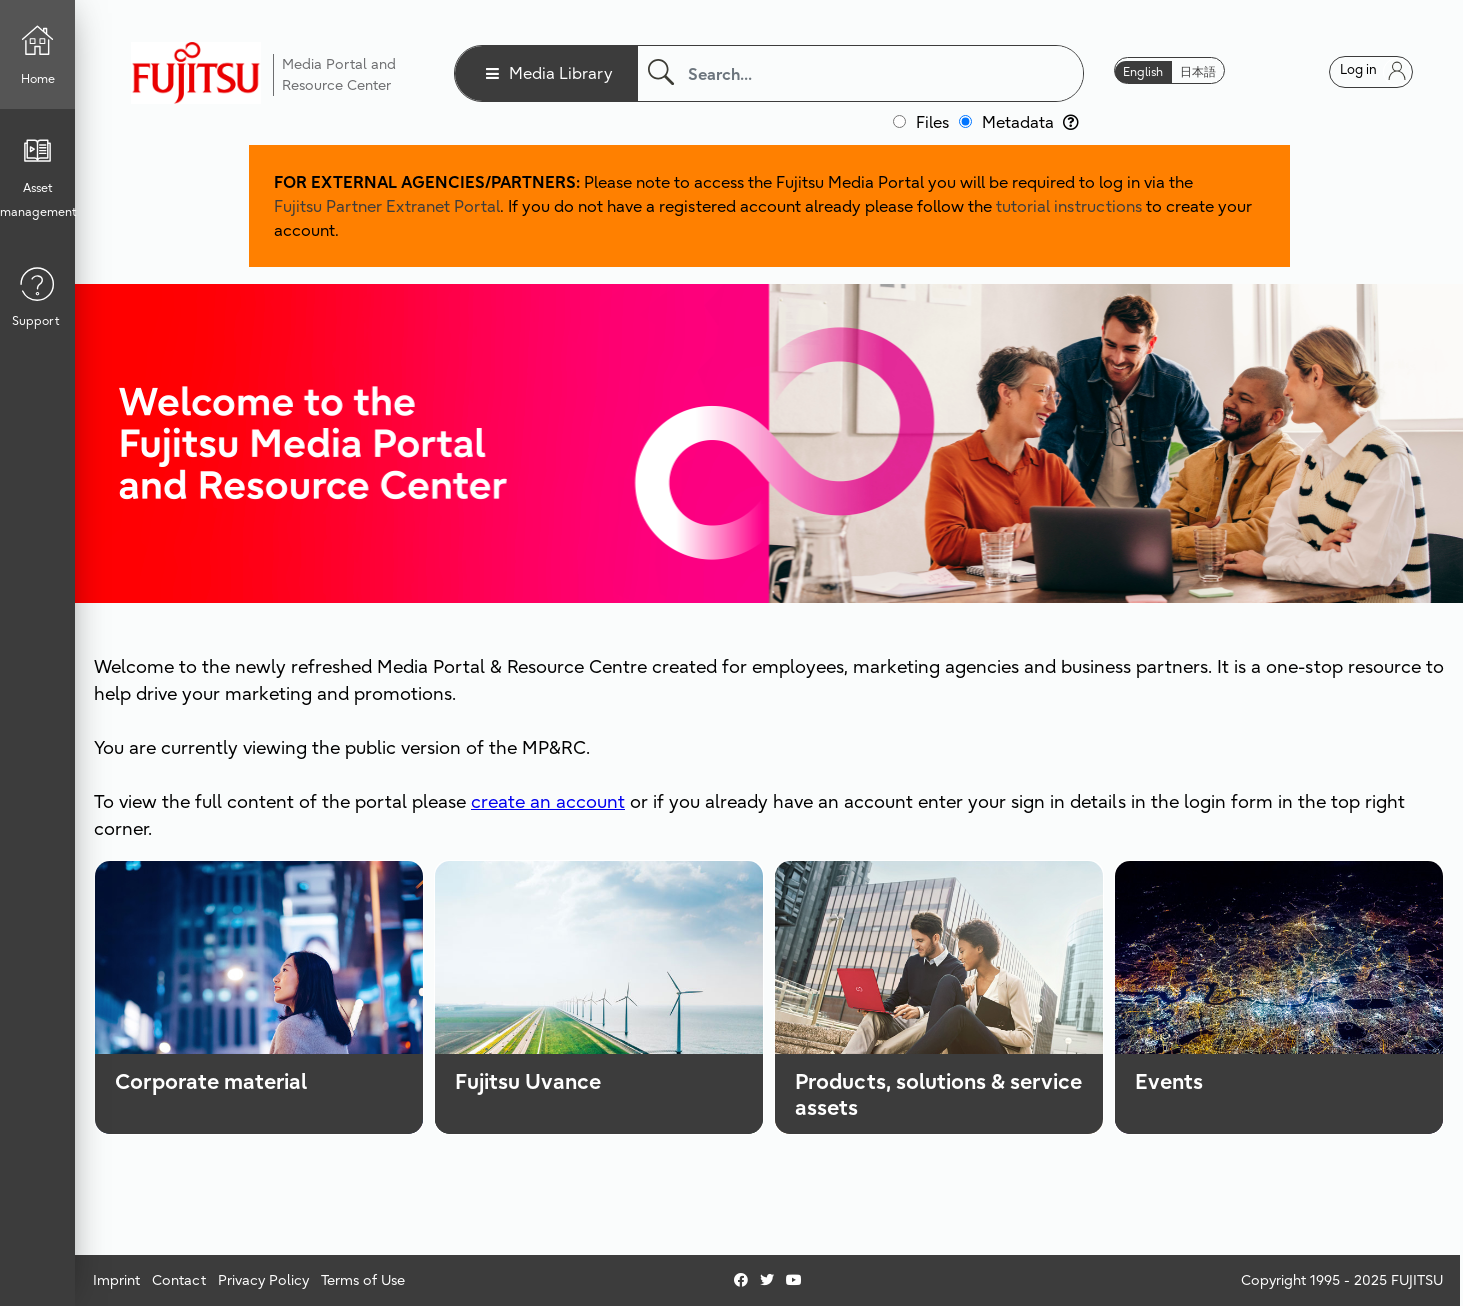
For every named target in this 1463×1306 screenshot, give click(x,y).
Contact (179, 1280)
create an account (548, 801)
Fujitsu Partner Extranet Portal (387, 206)
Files (932, 122)
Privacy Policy (263, 1280)
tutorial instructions (1069, 206)
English (1143, 71)
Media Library (561, 73)
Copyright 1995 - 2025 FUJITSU (1342, 1280)
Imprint (116, 1280)
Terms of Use (363, 1280)
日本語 (1198, 71)
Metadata (1030, 122)
